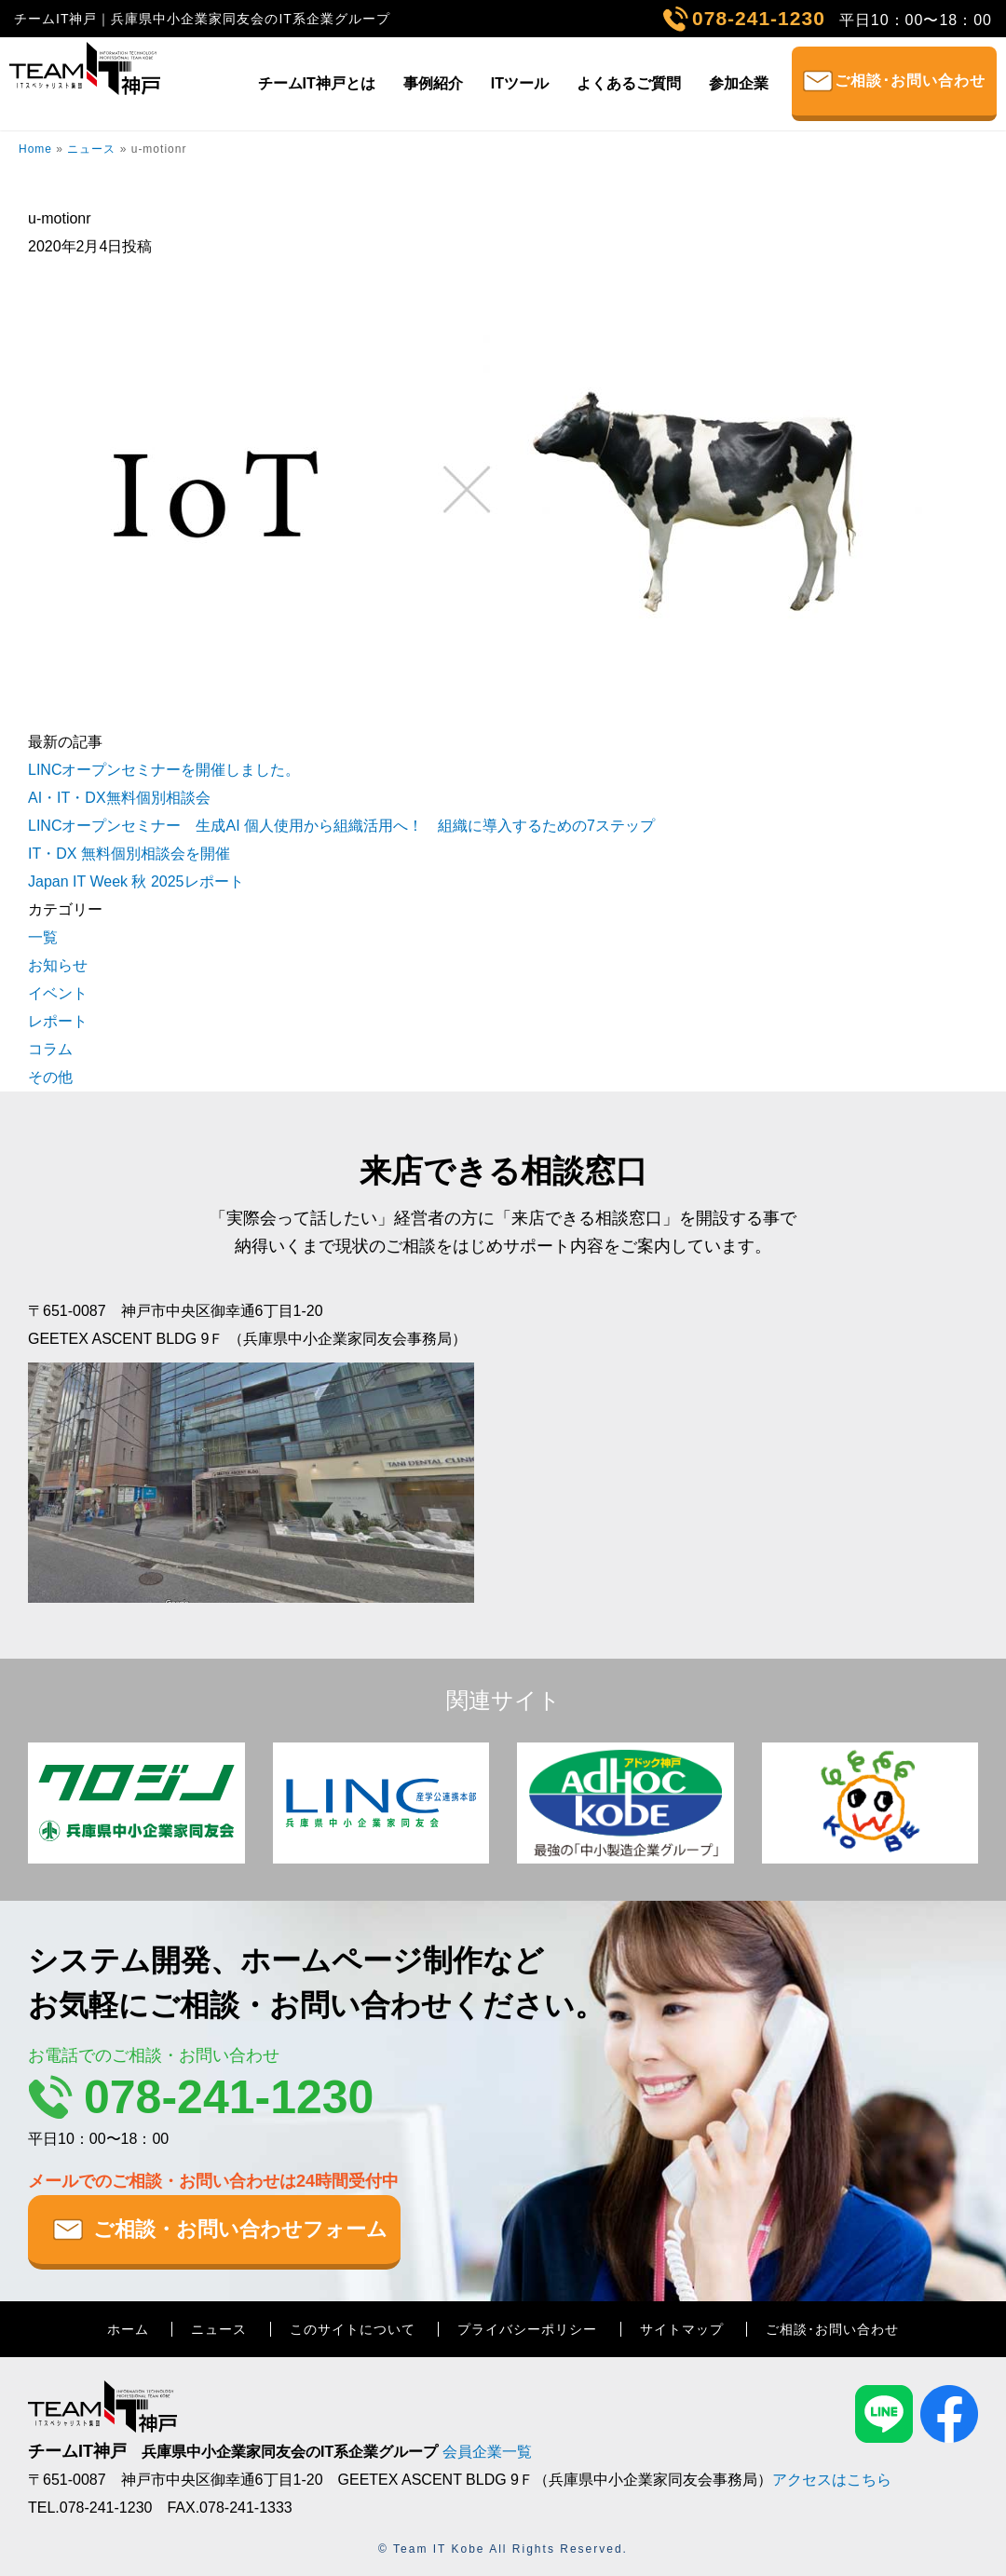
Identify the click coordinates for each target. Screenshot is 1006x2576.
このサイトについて (352, 2329)
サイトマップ (682, 2329)
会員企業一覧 (487, 2452)
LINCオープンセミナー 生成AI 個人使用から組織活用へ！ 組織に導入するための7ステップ (341, 826)
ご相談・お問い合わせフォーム (240, 2229)
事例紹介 (433, 83)
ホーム (128, 2329)
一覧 (43, 937)
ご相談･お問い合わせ (910, 80)
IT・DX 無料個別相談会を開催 (129, 853)
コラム (50, 1049)
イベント (58, 993)
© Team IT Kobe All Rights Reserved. (503, 2549)
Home (35, 149)
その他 (50, 1077)
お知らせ (58, 965)
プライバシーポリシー (527, 2329)
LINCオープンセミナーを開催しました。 (164, 770)
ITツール (520, 83)
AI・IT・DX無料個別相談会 (119, 798)
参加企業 (738, 83)
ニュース (91, 149)
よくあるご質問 (629, 83)
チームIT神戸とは (316, 83)
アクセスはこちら (831, 2480)
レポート (58, 1021)
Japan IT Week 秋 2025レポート (136, 881)
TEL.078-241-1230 (90, 2507)
